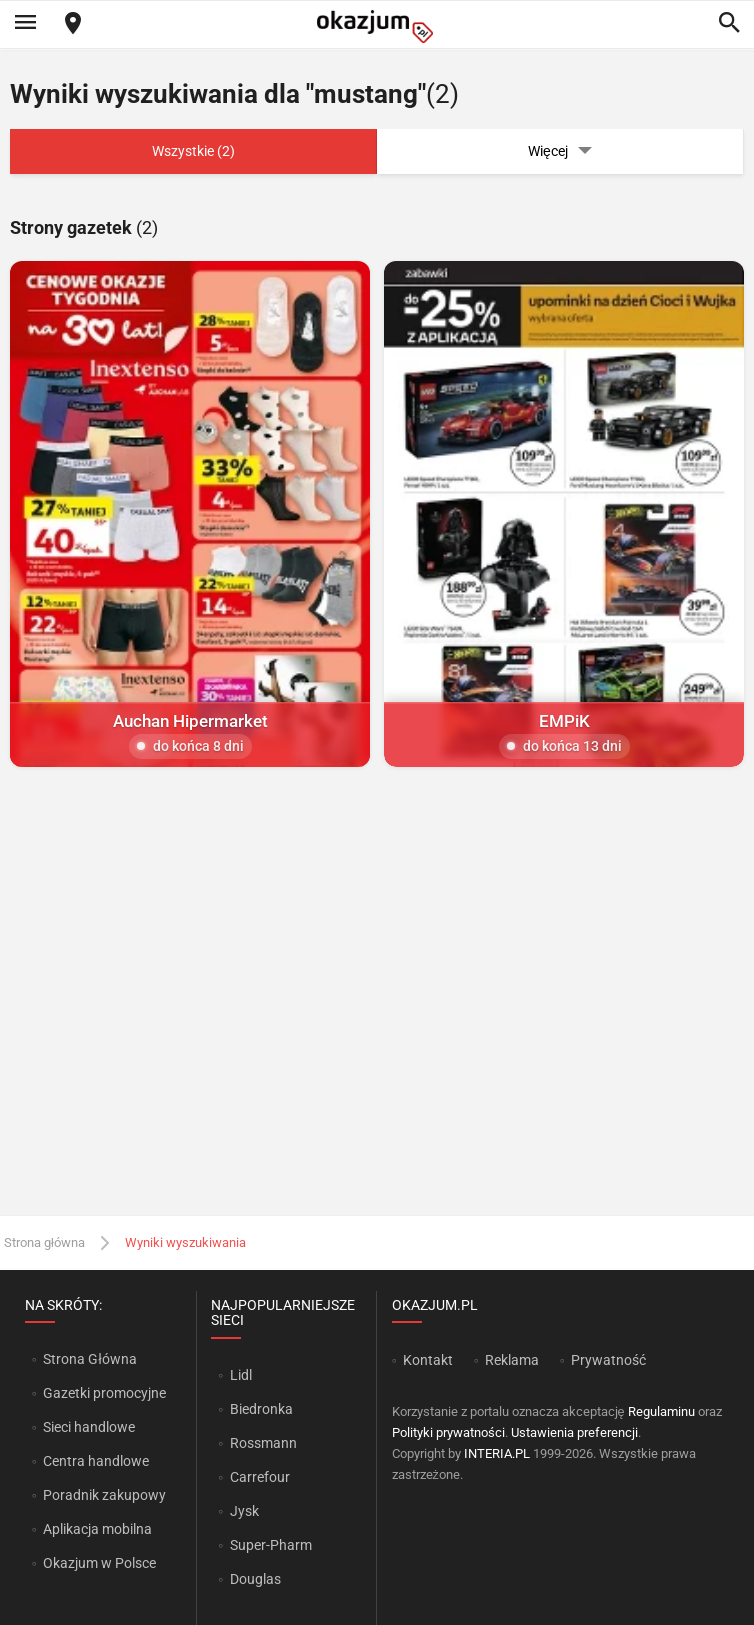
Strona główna (44, 1242)
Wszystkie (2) (193, 151)
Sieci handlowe (89, 1427)
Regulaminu (661, 1411)
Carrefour (260, 1477)
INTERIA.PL (497, 1453)
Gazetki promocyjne (104, 1393)
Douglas (255, 1579)
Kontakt (428, 1360)
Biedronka (261, 1409)
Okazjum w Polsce (99, 1563)
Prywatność (608, 1360)
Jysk (244, 1511)
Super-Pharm (271, 1545)
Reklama (512, 1360)
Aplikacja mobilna (97, 1529)
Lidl (241, 1375)
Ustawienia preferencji (574, 1432)
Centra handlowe (96, 1461)
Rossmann (263, 1443)
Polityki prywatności (448, 1432)
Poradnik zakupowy (104, 1495)
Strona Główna (89, 1359)
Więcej (560, 151)
